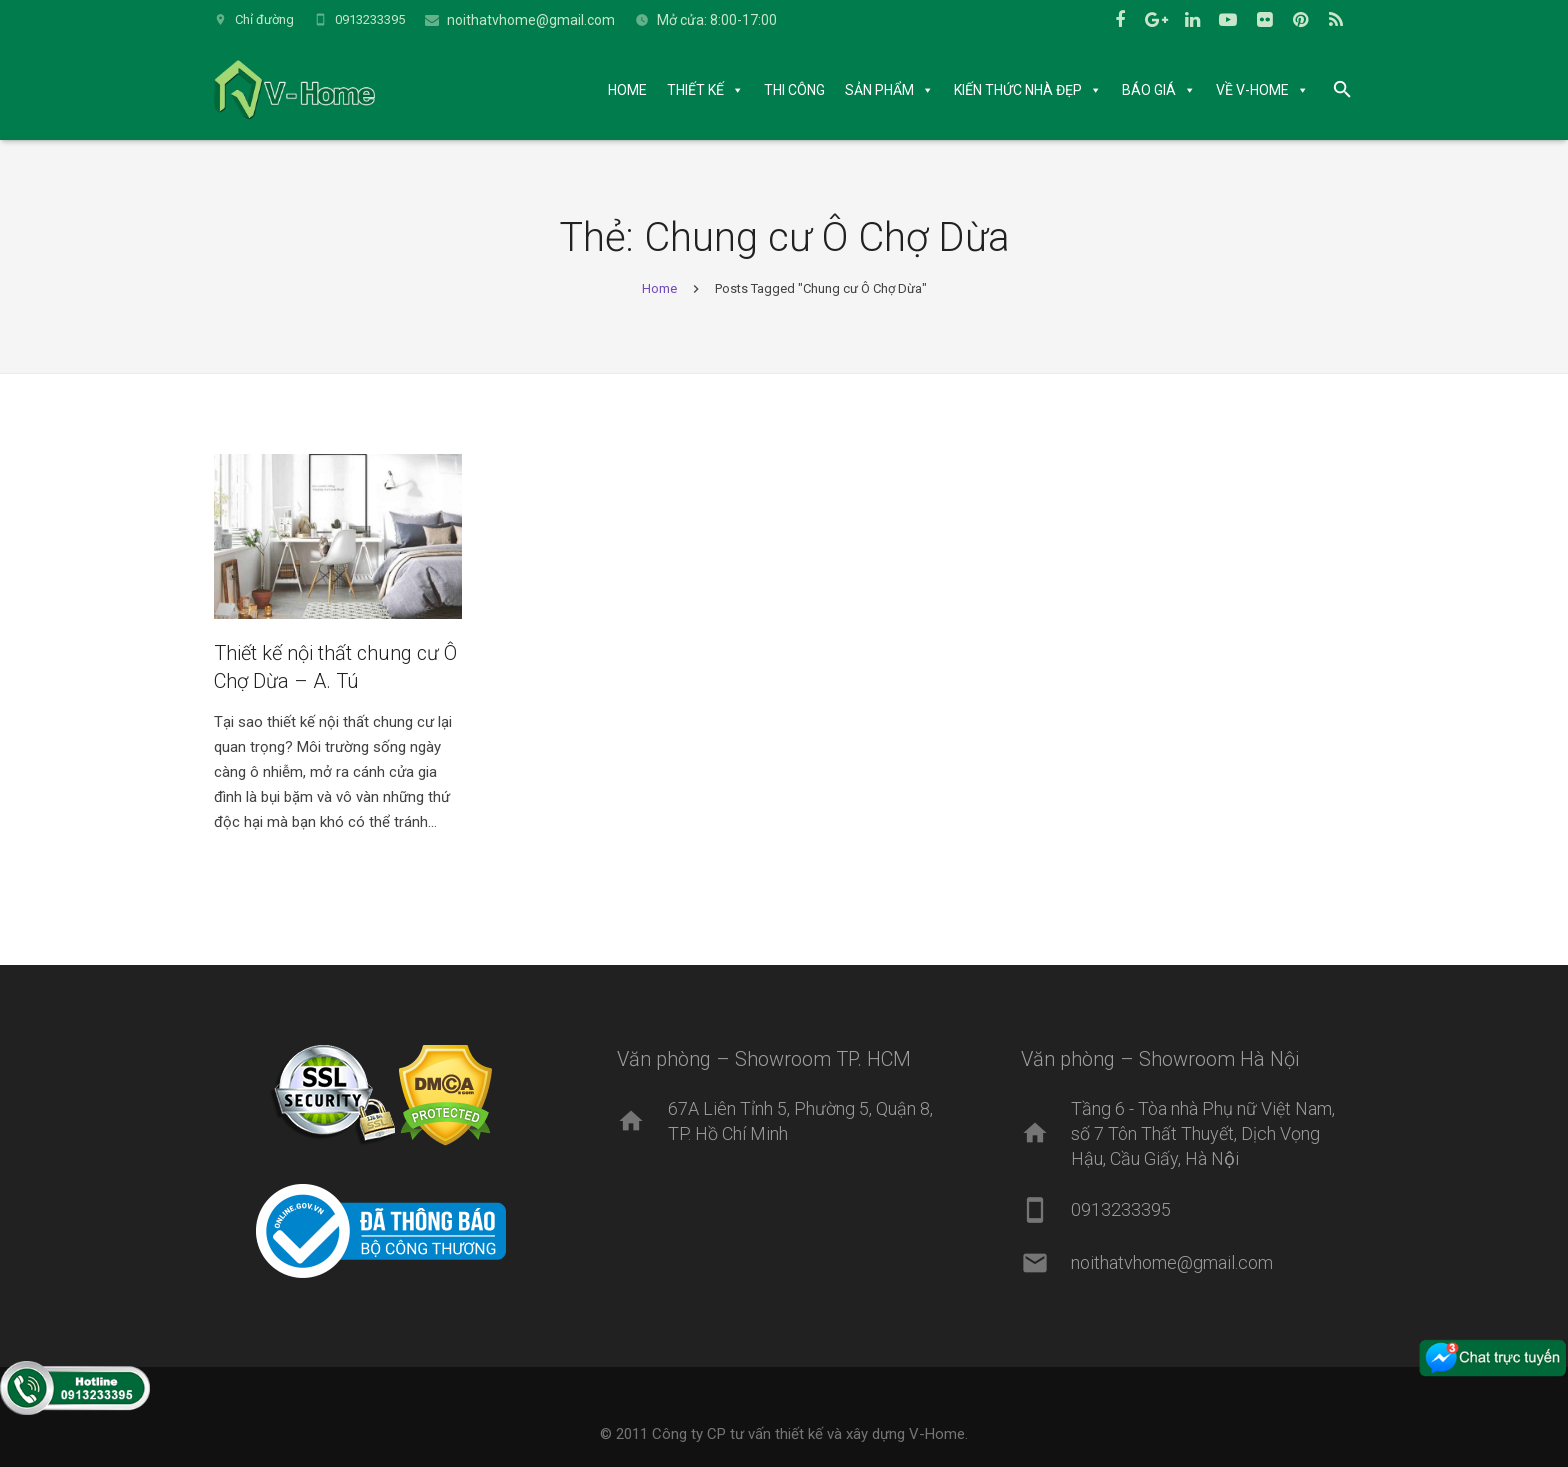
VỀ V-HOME (1252, 90)
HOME (627, 90)
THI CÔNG (794, 90)
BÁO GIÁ (1149, 90)
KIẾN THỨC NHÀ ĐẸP (1018, 90)
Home (659, 288)
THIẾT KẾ (695, 90)
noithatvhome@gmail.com (531, 20)
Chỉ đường (264, 19)
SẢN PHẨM (879, 90)
